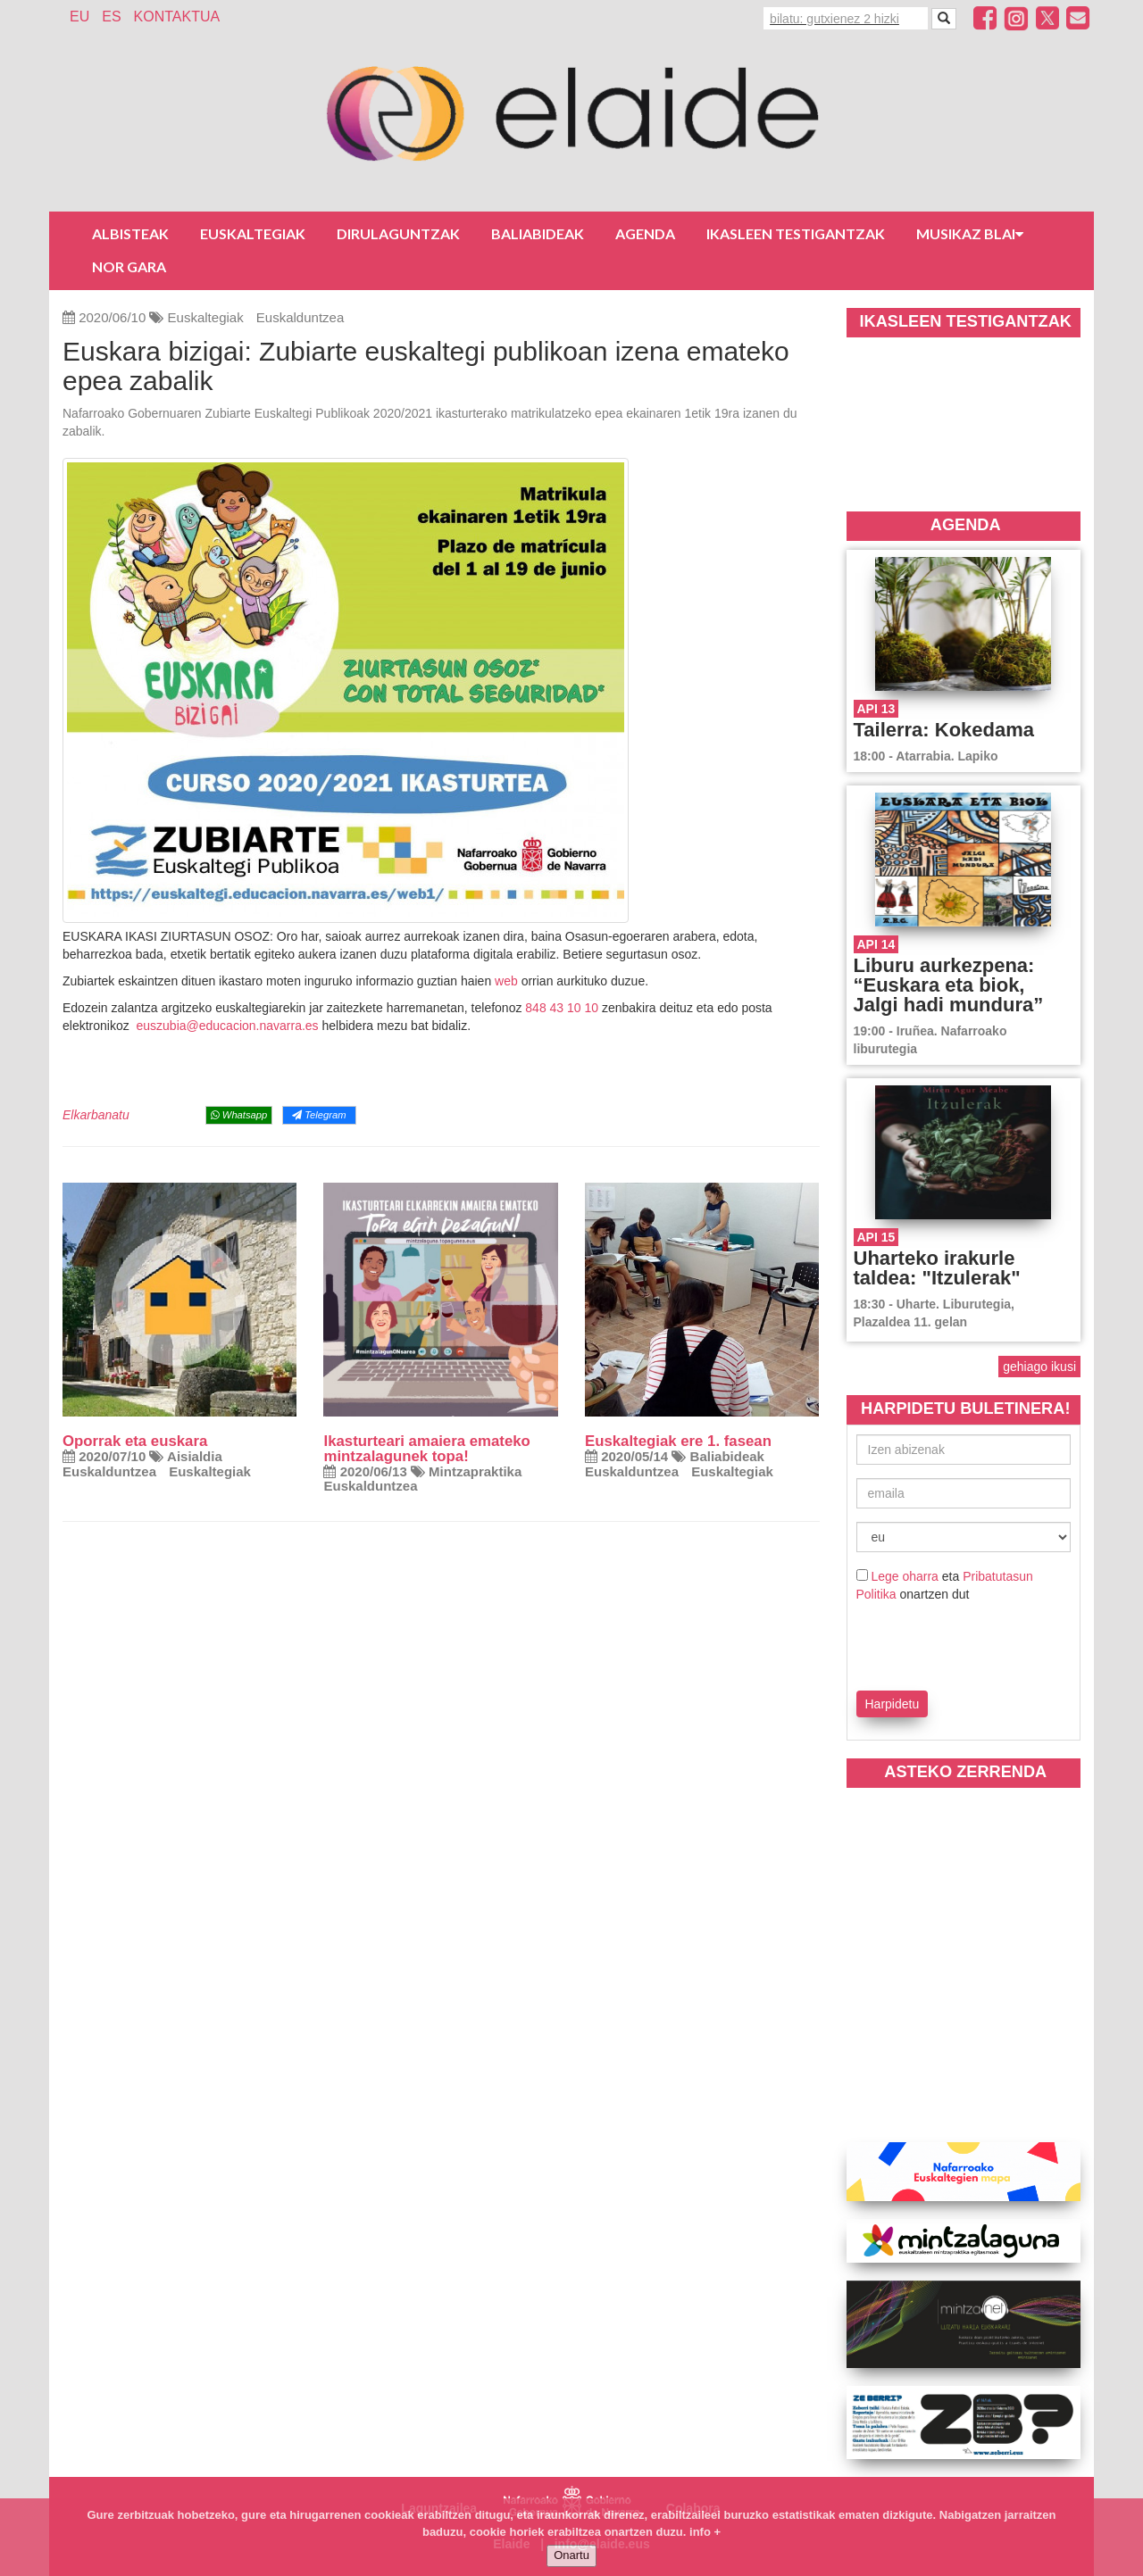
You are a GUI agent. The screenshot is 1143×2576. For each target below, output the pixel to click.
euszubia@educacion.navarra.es (227, 1025)
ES (111, 16)
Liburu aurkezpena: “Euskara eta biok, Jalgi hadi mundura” (949, 985)
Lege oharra (905, 1576)
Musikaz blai (969, 233)
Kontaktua (177, 16)
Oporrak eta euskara (135, 1441)
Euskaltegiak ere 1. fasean (678, 1441)
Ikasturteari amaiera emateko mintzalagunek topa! (426, 1449)
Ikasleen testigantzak (795, 233)
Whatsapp (239, 1114)
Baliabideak (537, 233)
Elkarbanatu (96, 1115)
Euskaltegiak (252, 233)
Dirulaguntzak (398, 233)
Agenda (645, 233)
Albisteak (130, 233)
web (506, 981)
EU (79, 16)
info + (705, 2532)
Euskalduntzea (300, 317)
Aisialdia (194, 1456)
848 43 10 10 (561, 1008)
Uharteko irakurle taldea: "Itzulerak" (937, 1268)
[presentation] (960, 1643)
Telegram (319, 1114)
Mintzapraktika (475, 1471)
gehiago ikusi (1039, 1366)
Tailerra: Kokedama (944, 730)
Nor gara (129, 266)
